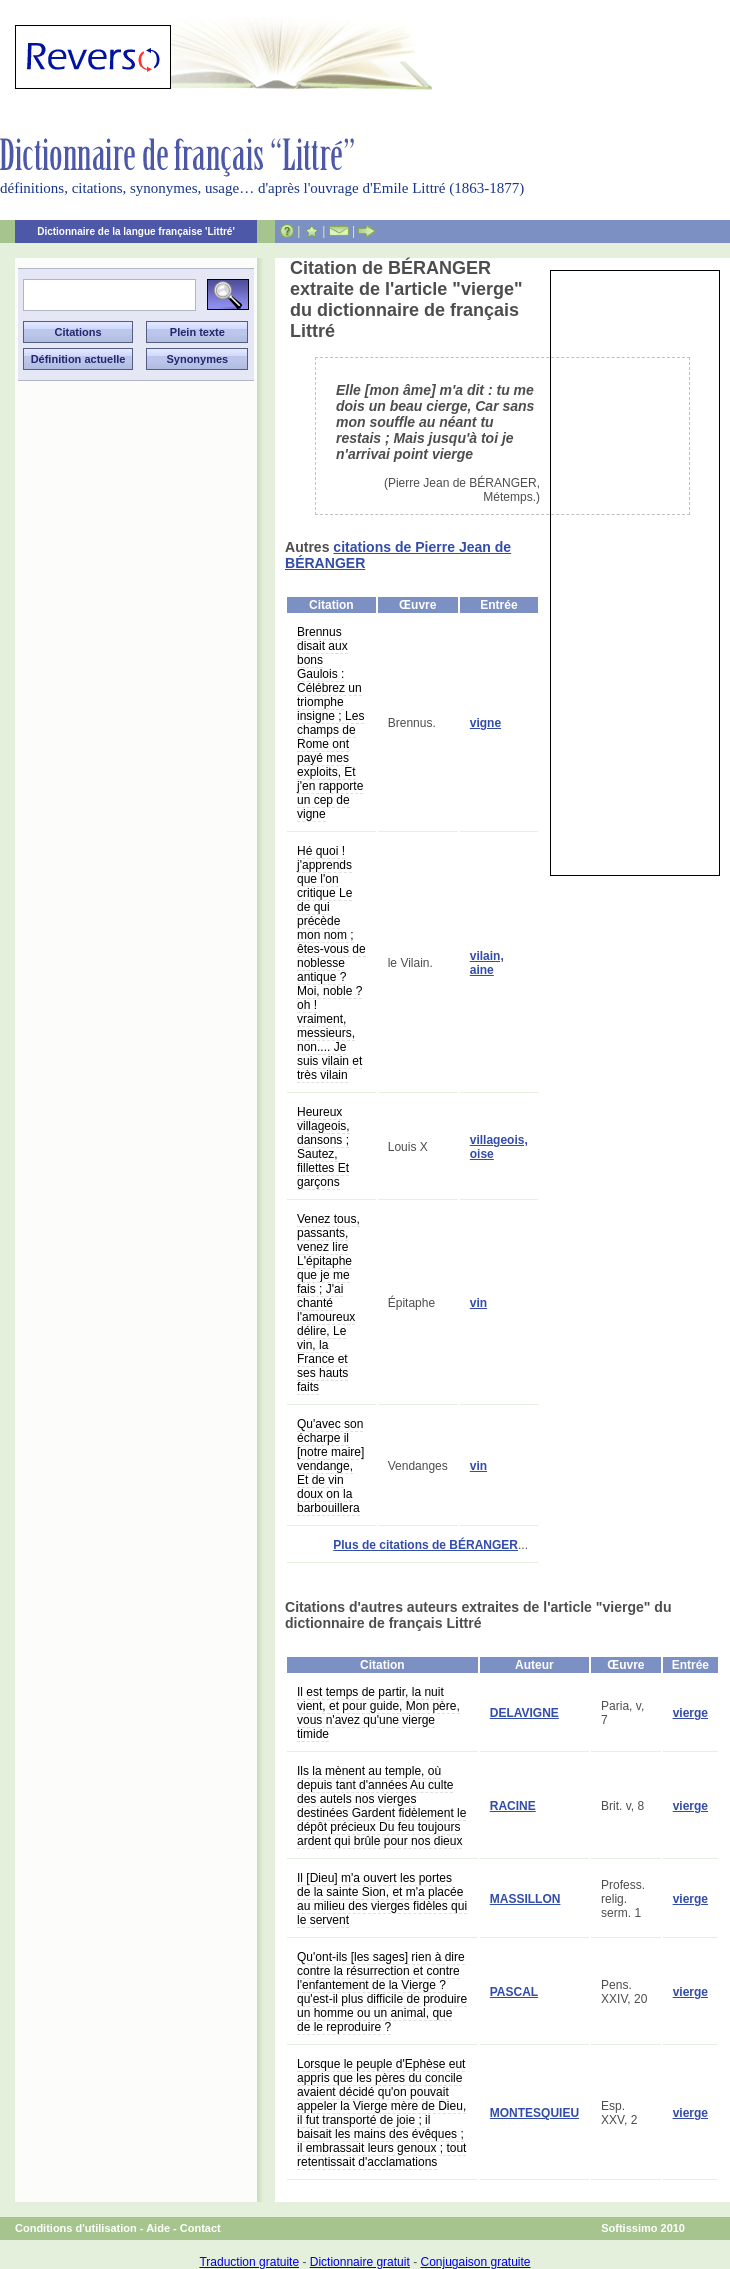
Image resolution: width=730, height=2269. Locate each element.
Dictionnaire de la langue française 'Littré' (136, 231)
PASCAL (514, 1992)
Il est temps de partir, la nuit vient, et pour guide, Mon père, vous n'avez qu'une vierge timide (378, 1713)
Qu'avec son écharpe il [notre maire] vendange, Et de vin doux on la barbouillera (330, 1466)
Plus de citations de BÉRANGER (425, 1545)
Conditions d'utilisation (76, 2228)
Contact (200, 2228)
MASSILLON (525, 1899)
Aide (158, 2228)
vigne (485, 723)
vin (478, 1303)
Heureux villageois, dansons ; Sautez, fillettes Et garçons (323, 1147)
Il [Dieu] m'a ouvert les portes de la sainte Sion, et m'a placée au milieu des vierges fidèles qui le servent (382, 1899)
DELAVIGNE (524, 1713)
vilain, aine (487, 963)
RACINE (513, 1806)
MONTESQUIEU (534, 2113)
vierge (690, 1713)
